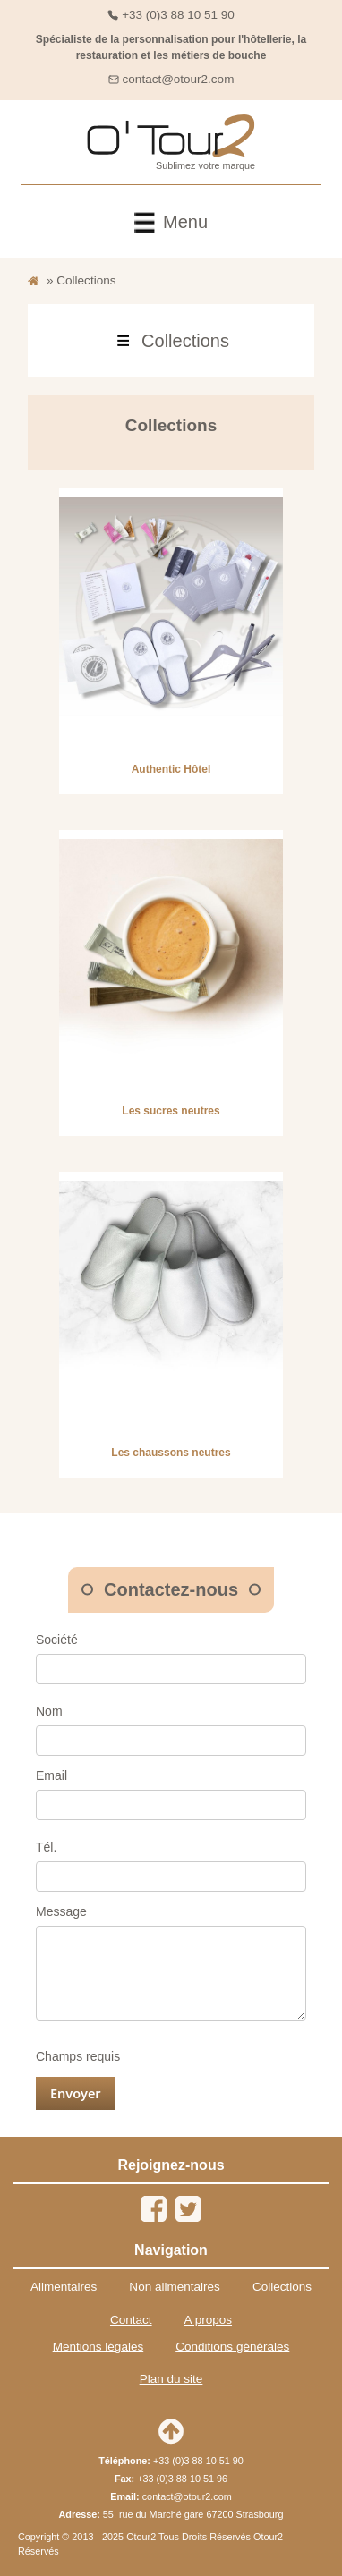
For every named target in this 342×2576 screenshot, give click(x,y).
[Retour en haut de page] (171, 2431)
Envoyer (75, 2093)
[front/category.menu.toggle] (171, 340)
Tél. (46, 1847)
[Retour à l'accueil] (33, 281)
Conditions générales (232, 2346)
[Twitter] (188, 2208)
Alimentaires (63, 2286)
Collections (282, 2286)
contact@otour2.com (179, 79)
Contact (131, 2319)
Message (61, 1911)
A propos (208, 2319)
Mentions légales (98, 2346)
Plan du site (171, 2378)
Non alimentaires (174, 2286)
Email (51, 1775)
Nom (49, 1711)
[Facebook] (154, 2208)
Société (57, 1639)
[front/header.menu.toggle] (171, 221)
